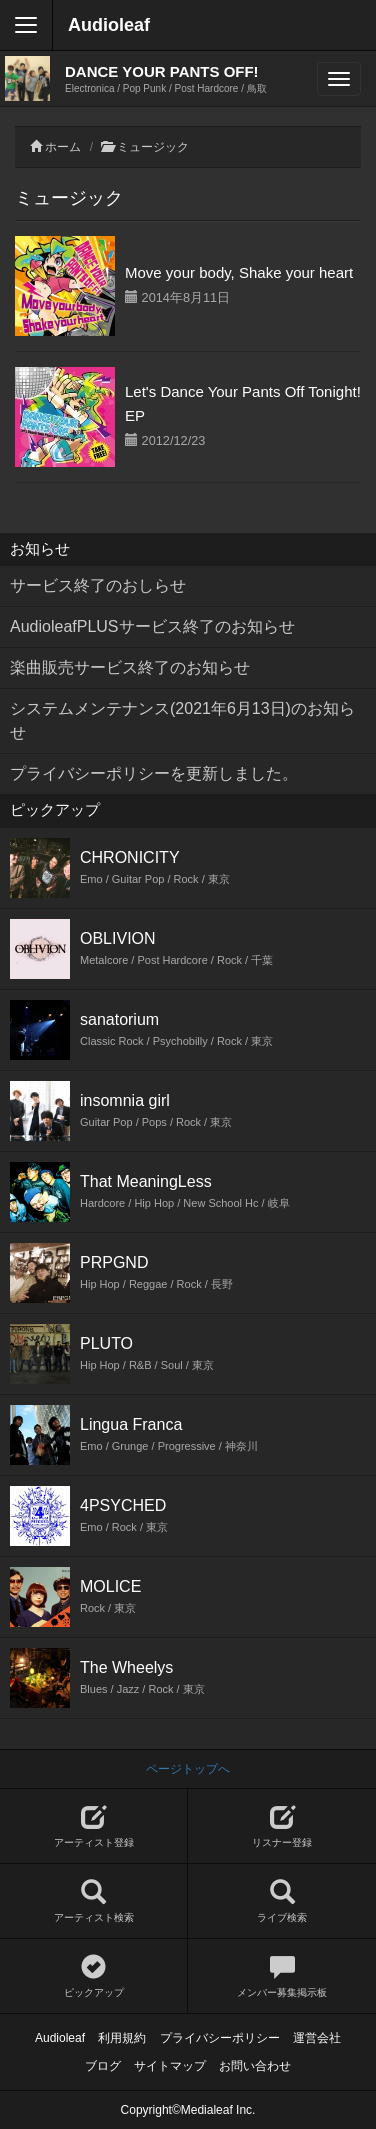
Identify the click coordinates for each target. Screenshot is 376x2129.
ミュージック (153, 147)
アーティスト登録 (93, 1826)
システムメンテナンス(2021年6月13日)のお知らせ (182, 720)
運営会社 (317, 2038)
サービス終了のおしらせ (98, 585)
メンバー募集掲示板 (282, 1976)
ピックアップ (93, 1976)
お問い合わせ (255, 2066)
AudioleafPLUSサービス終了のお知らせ (152, 626)
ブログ (103, 2066)
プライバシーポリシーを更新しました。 (154, 773)
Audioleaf (109, 25)
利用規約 (122, 2038)
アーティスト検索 (93, 1901)
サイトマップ (170, 2066)
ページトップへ (188, 1769)
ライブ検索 (282, 1901)
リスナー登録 (282, 1826)
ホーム (63, 147)
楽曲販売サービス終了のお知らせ (130, 667)
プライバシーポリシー (220, 2038)
